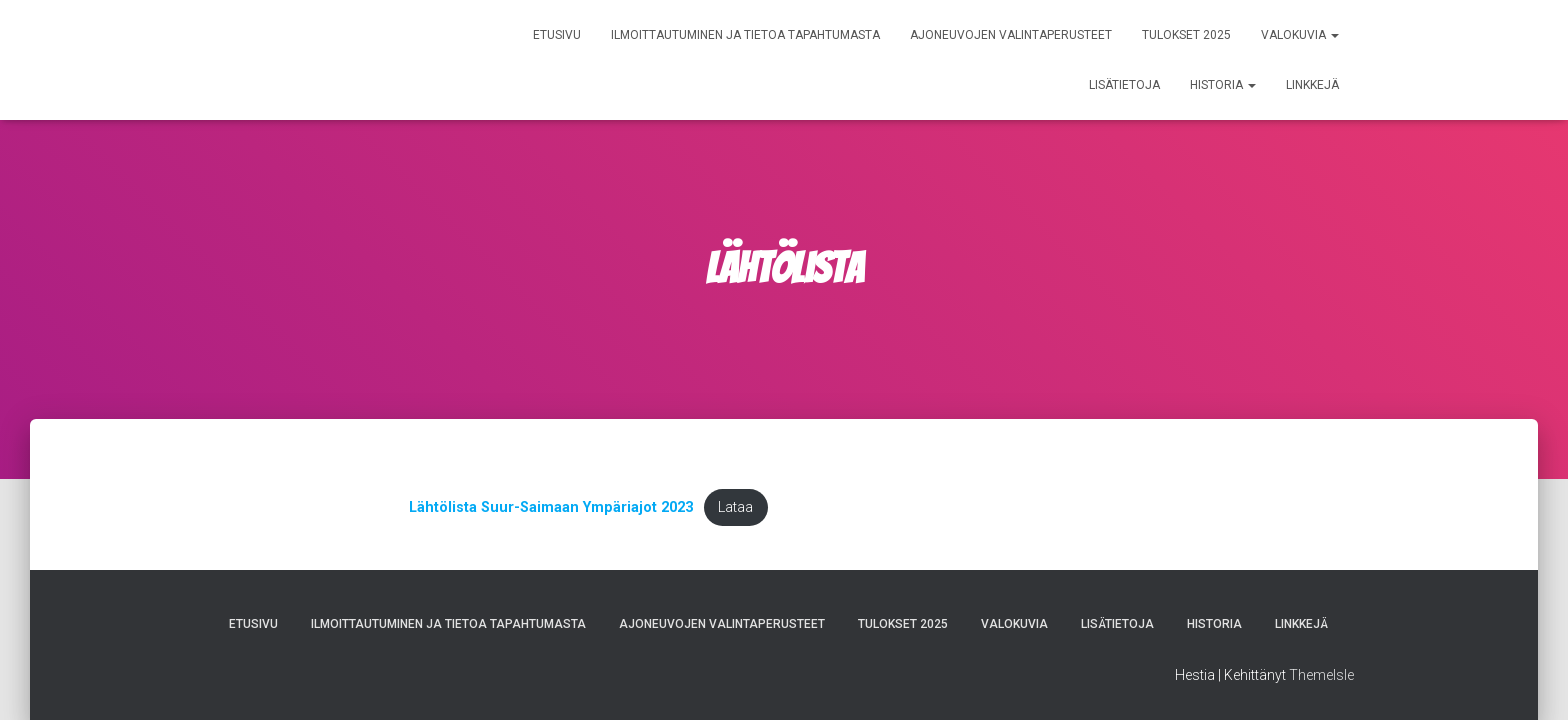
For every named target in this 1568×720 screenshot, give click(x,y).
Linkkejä (1312, 85)
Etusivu (557, 35)
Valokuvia (1300, 35)
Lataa (735, 507)
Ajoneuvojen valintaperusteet (1011, 35)
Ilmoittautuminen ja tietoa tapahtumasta (745, 35)
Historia (1223, 85)
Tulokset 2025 (1186, 35)
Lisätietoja (1124, 85)
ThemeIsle (1321, 675)
